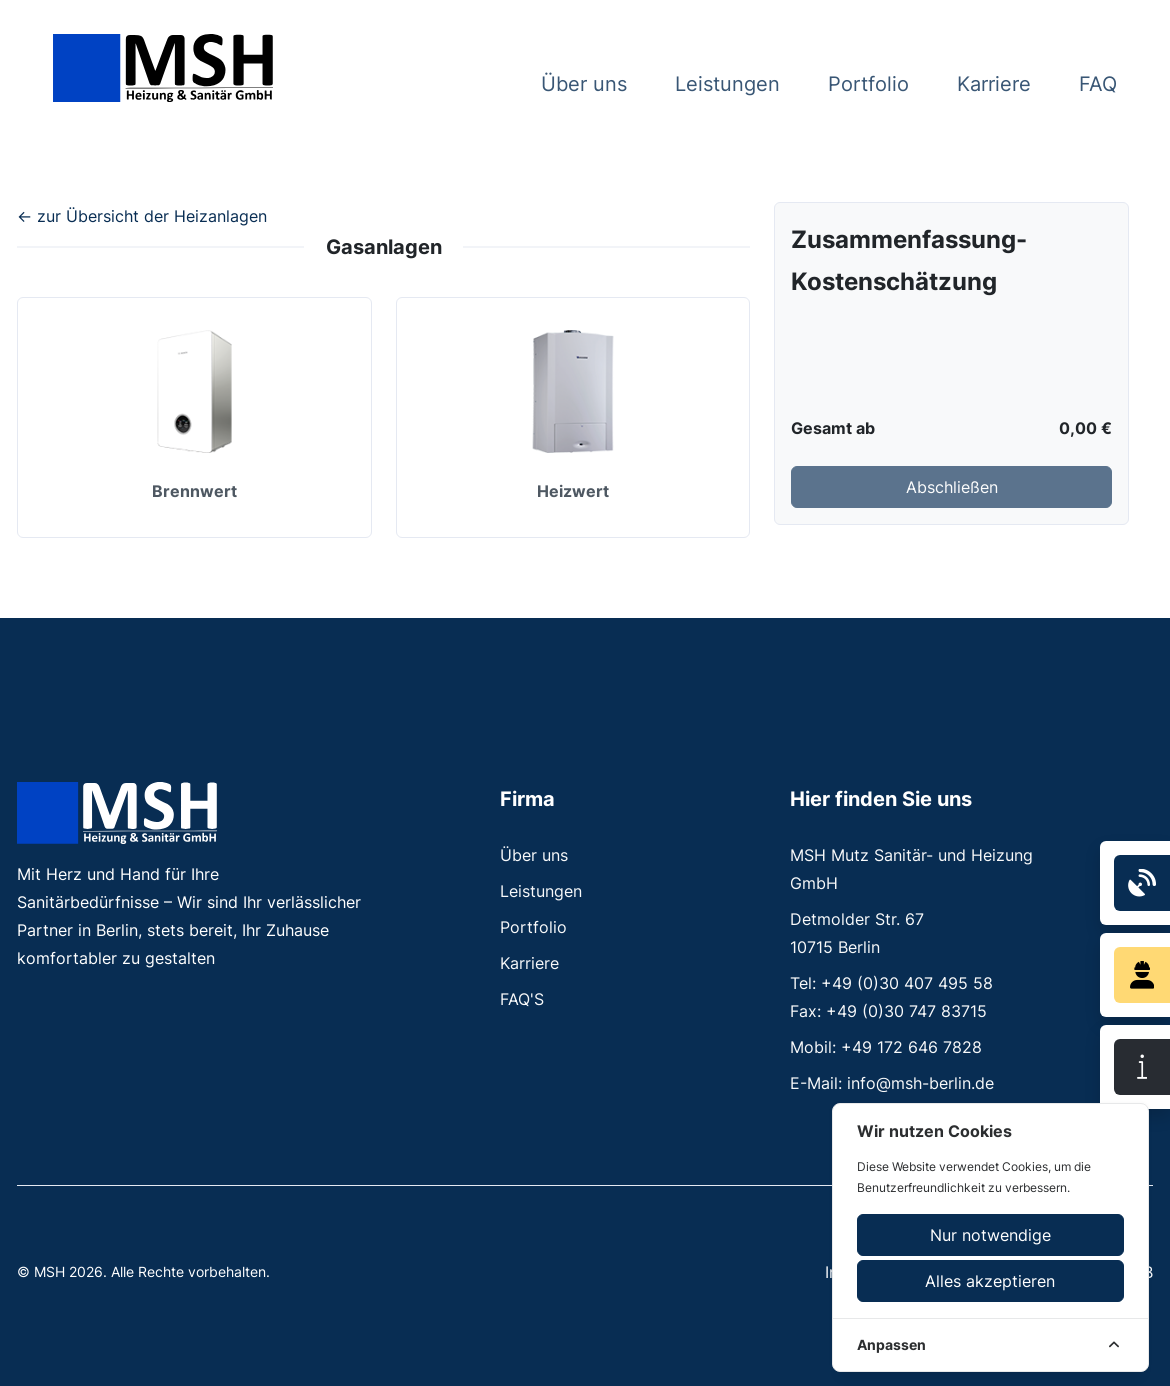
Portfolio (868, 84)
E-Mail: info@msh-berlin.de (892, 1083)
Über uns (584, 84)
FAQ (1098, 84)
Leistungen (727, 84)
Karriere (994, 84)
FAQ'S (522, 999)
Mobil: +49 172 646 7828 (886, 1047)
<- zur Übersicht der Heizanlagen (142, 216)
